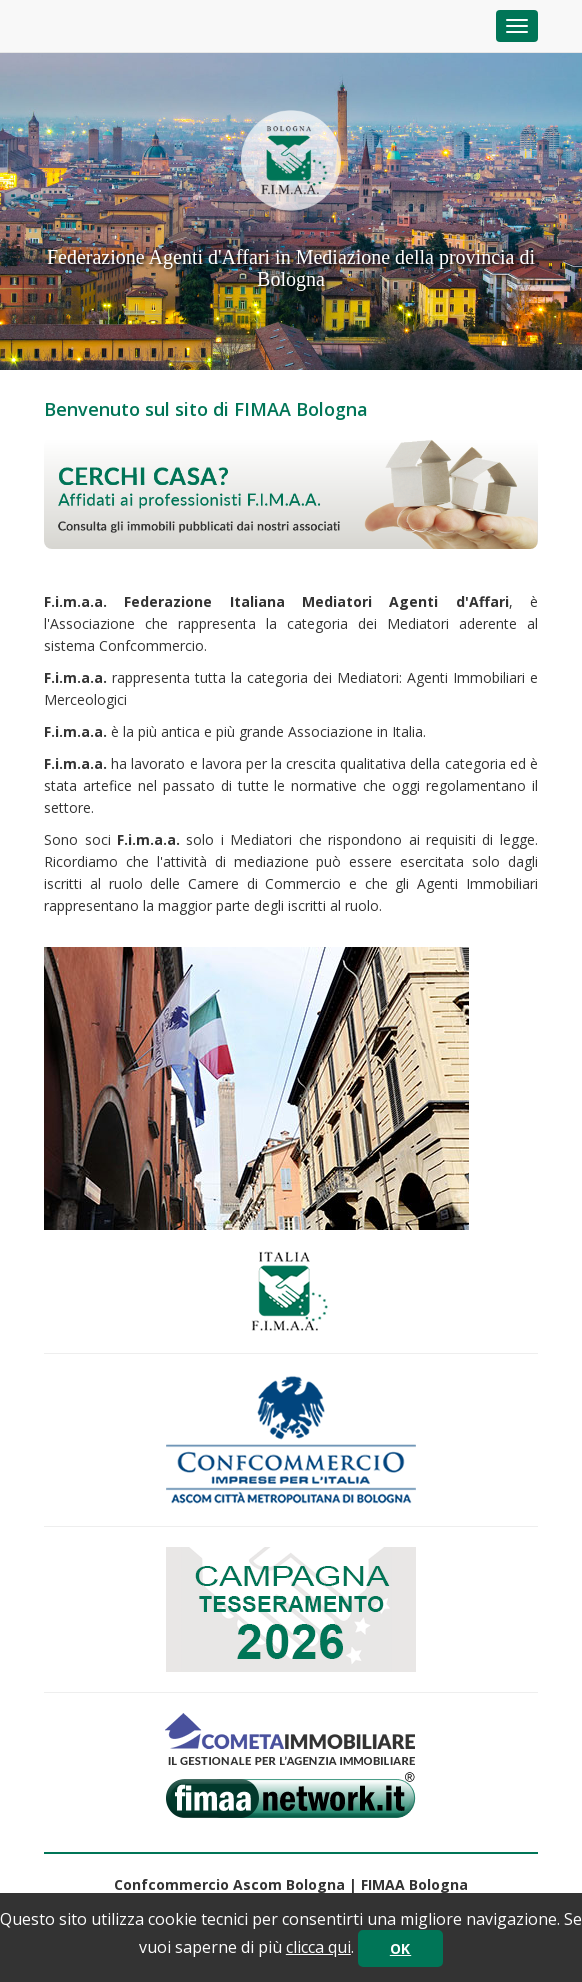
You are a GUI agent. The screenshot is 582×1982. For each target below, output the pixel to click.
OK (400, 1948)
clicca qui (318, 1947)
